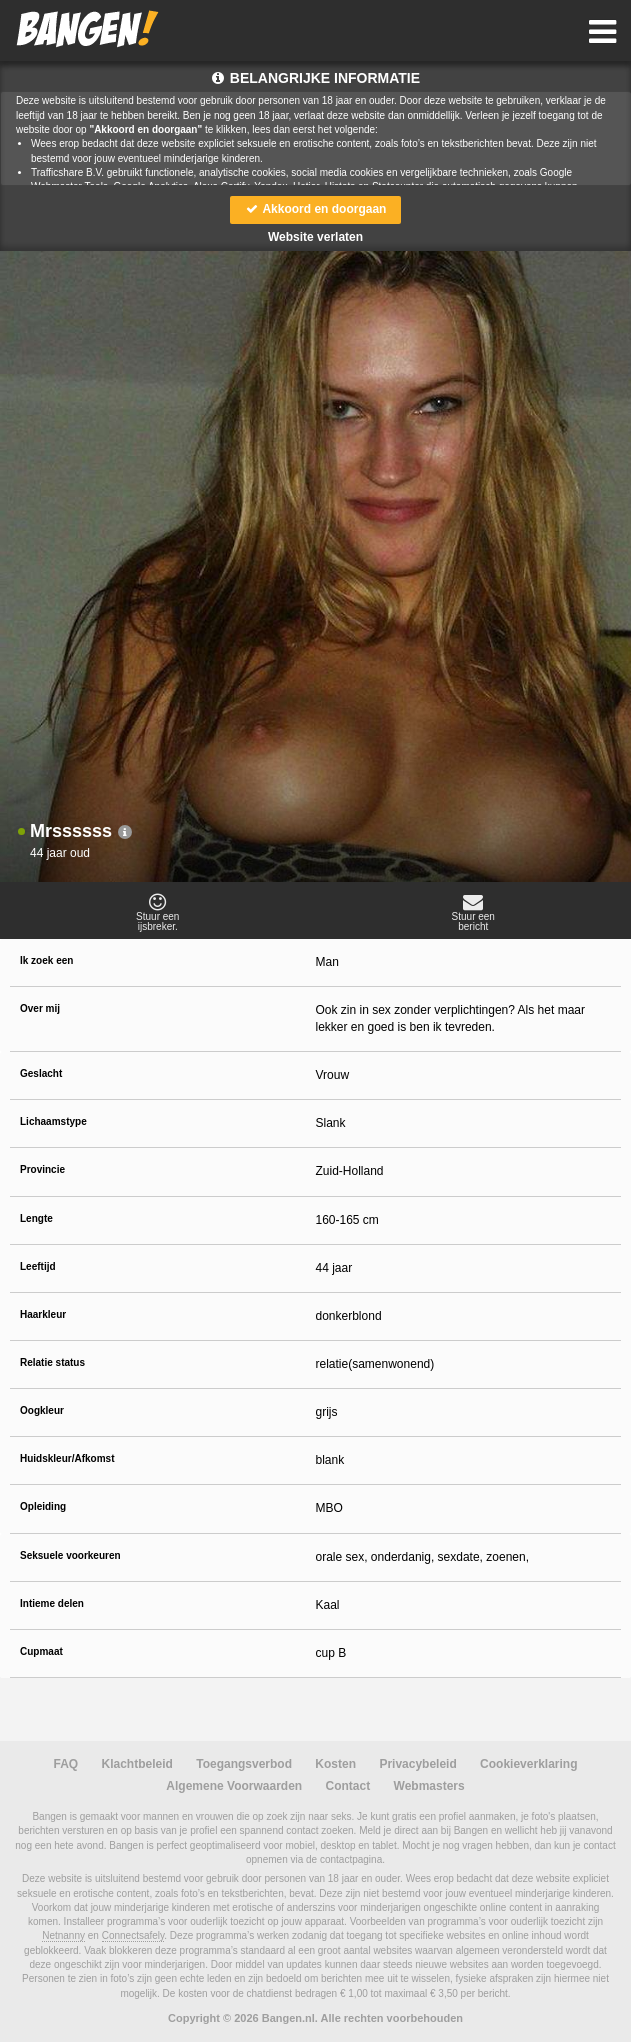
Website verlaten (315, 237)
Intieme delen (52, 1603)
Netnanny (63, 1935)
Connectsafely (133, 1935)
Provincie (42, 1169)
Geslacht (41, 1073)
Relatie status (52, 1362)
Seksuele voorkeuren (70, 1555)
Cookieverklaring (528, 1764)
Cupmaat (41, 1651)
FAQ (66, 1764)
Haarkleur (43, 1314)
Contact (348, 1786)
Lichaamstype (53, 1121)
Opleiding (43, 1506)
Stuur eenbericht (474, 912)
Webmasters (429, 1786)
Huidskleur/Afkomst (67, 1458)
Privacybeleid (417, 1764)
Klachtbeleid (137, 1764)
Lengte (36, 1218)
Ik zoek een (46, 960)
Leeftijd (38, 1266)
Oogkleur (42, 1410)
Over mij (40, 1008)
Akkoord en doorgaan (316, 209)
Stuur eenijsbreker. (158, 912)
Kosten (335, 1764)
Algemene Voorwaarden (234, 1786)
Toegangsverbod (244, 1764)
